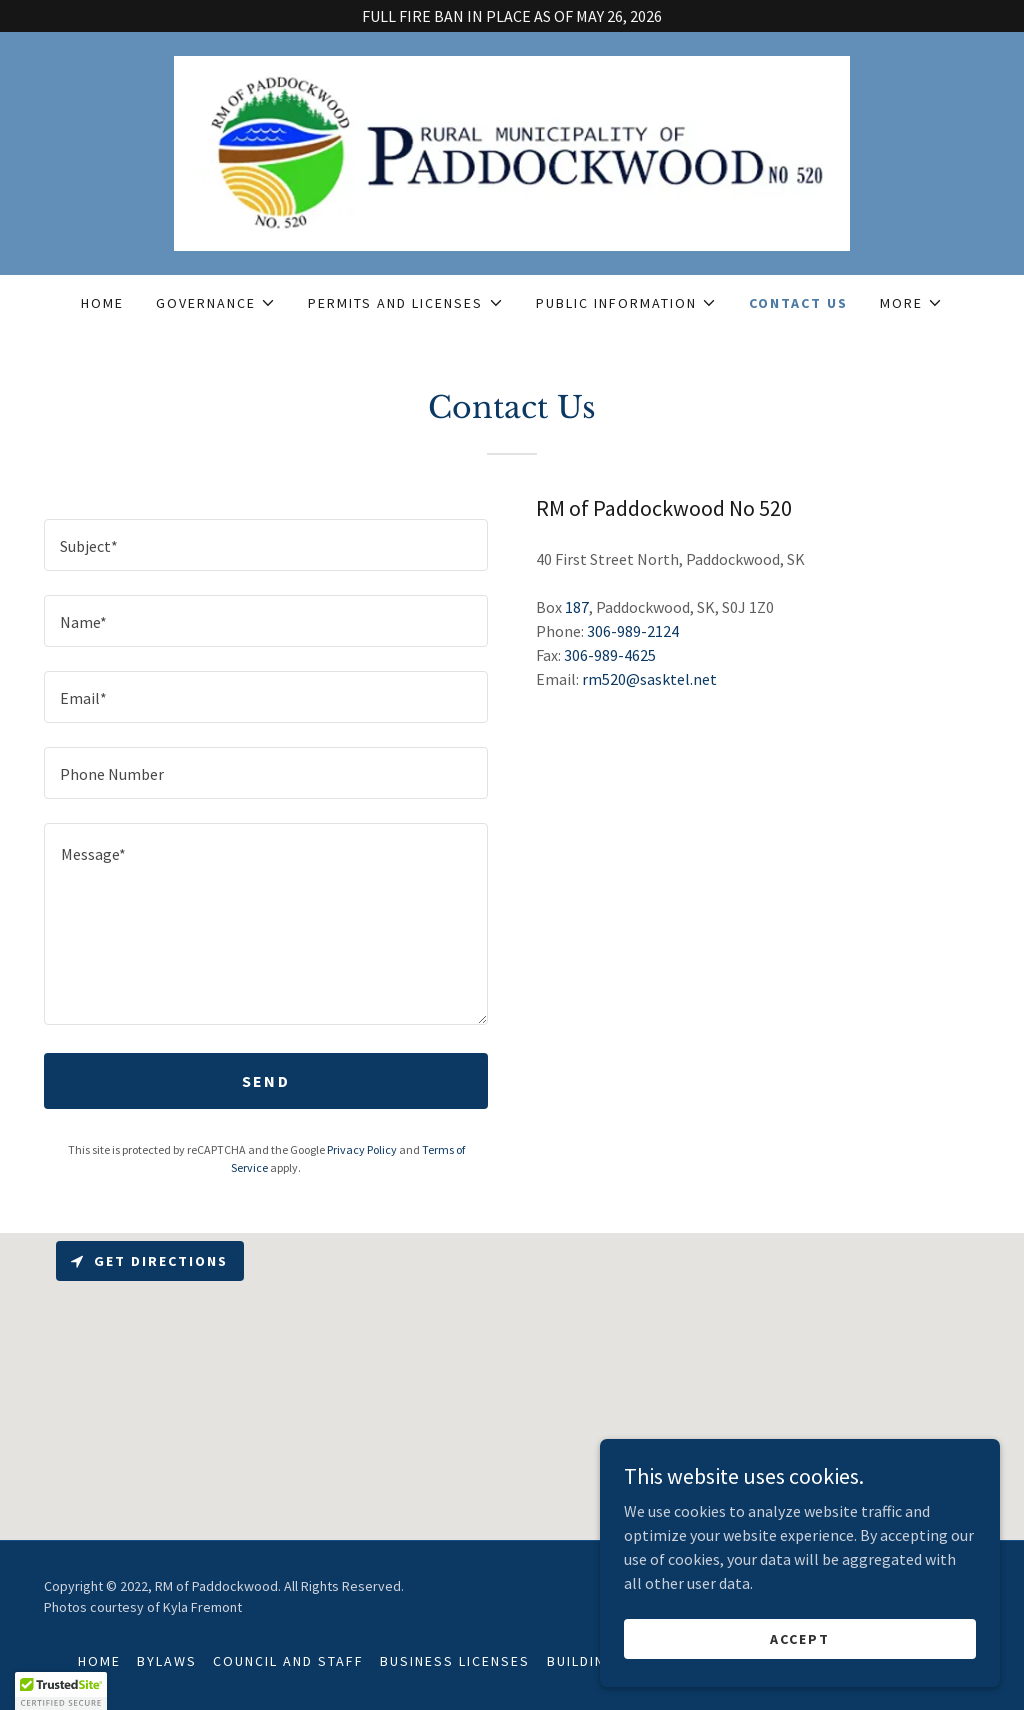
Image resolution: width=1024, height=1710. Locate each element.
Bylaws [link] (167, 1661)
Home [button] (99, 1661)
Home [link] (102, 303)
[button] (216, 303)
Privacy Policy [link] (362, 1149)
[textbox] (266, 545)
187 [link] (577, 607)
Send (266, 1081)
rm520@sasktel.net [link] (649, 679)
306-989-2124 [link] (633, 631)
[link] (512, 151)
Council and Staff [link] (288, 1661)
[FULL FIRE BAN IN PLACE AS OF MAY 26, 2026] (512, 16)
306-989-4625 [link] (610, 655)
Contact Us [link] (798, 303)
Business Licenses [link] (455, 1661)
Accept (800, 1666)
